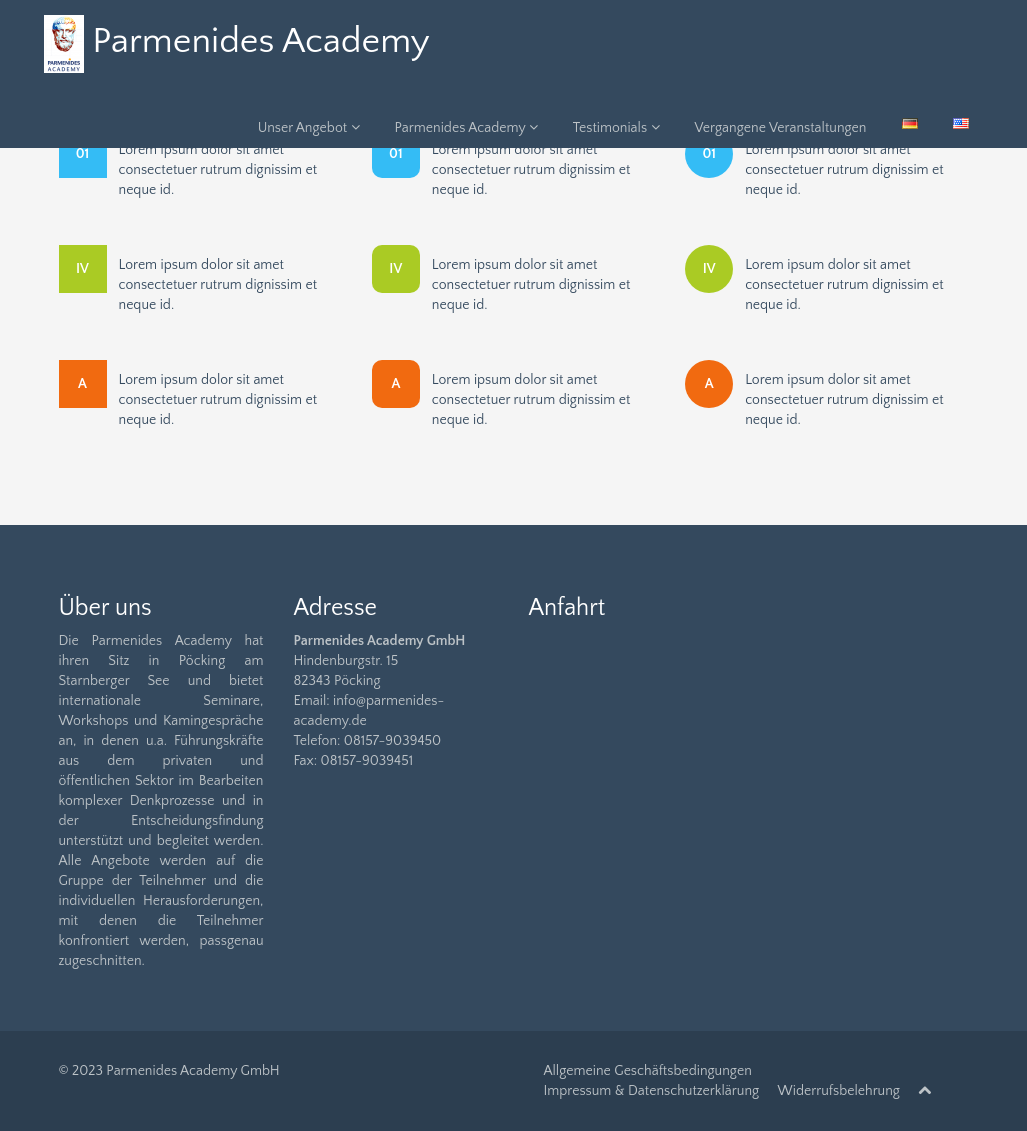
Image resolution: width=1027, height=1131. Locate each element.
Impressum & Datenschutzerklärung (652, 1091)
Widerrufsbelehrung (839, 1091)
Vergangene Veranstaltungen (781, 128)
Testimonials (616, 128)
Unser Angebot (309, 128)
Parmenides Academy (466, 128)
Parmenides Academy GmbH (192, 1071)
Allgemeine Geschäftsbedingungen (648, 1071)
